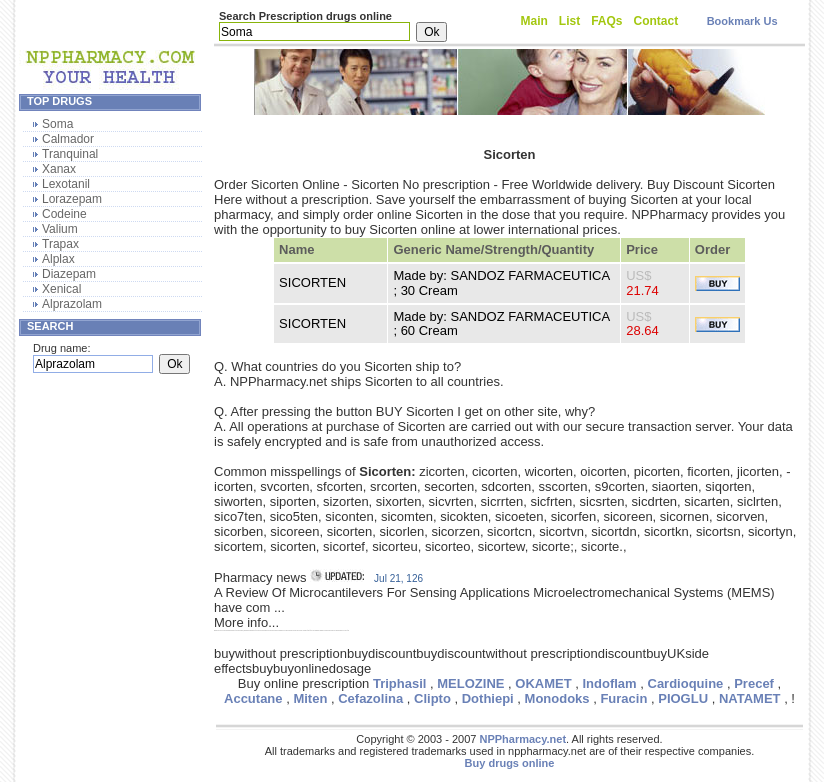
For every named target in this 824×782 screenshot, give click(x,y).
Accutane (253, 698)
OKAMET (543, 683)
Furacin (623, 698)
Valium (60, 229)
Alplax (58, 259)
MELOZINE (470, 683)
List (569, 21)
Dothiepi (488, 698)
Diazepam (69, 274)
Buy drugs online (510, 763)
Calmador (68, 139)
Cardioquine (686, 683)
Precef (754, 683)
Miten (310, 698)
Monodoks (557, 698)
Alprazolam (72, 304)
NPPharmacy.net (522, 739)
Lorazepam (72, 199)
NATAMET (750, 698)
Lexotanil (66, 184)
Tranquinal (70, 154)
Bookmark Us (742, 21)
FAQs (606, 21)
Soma (57, 124)
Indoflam (609, 683)
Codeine (64, 214)
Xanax (59, 169)
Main (534, 21)
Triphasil (399, 683)
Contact (656, 21)
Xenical (61, 289)
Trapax (60, 244)
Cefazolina (370, 698)
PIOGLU (683, 698)
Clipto (432, 698)
